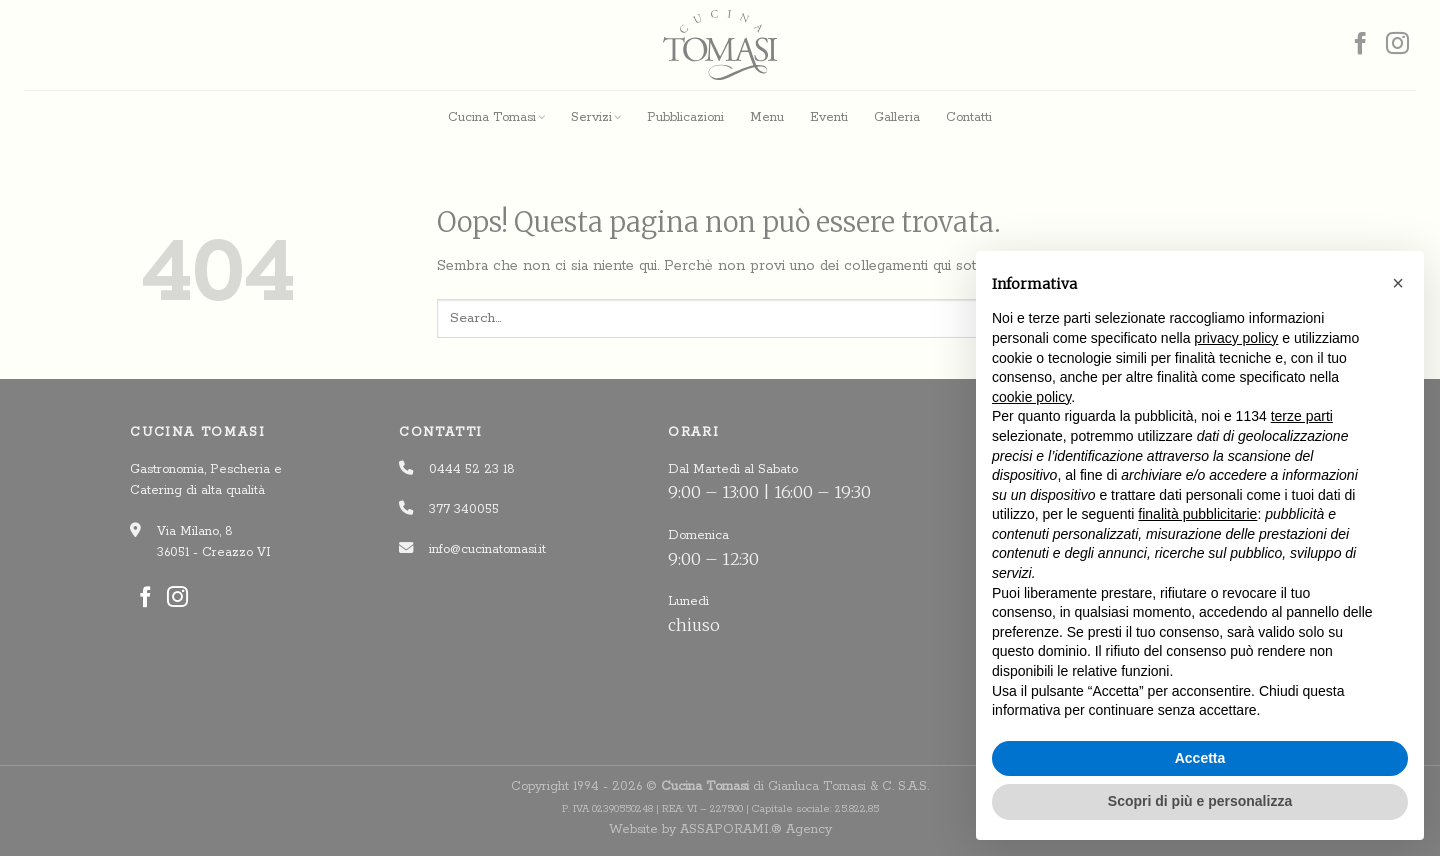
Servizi (596, 117)
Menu (767, 117)
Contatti (969, 117)
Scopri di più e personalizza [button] (1200, 801)
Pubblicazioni (685, 117)
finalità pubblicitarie (1197, 514)
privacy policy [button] (1236, 338)
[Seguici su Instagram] (1397, 45)
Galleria (897, 117)
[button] (1398, 283)
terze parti (1302, 416)
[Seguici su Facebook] (1360, 45)
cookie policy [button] (1031, 397)
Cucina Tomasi (496, 117)
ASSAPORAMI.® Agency (756, 829)
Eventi (829, 117)
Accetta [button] (1200, 758)
